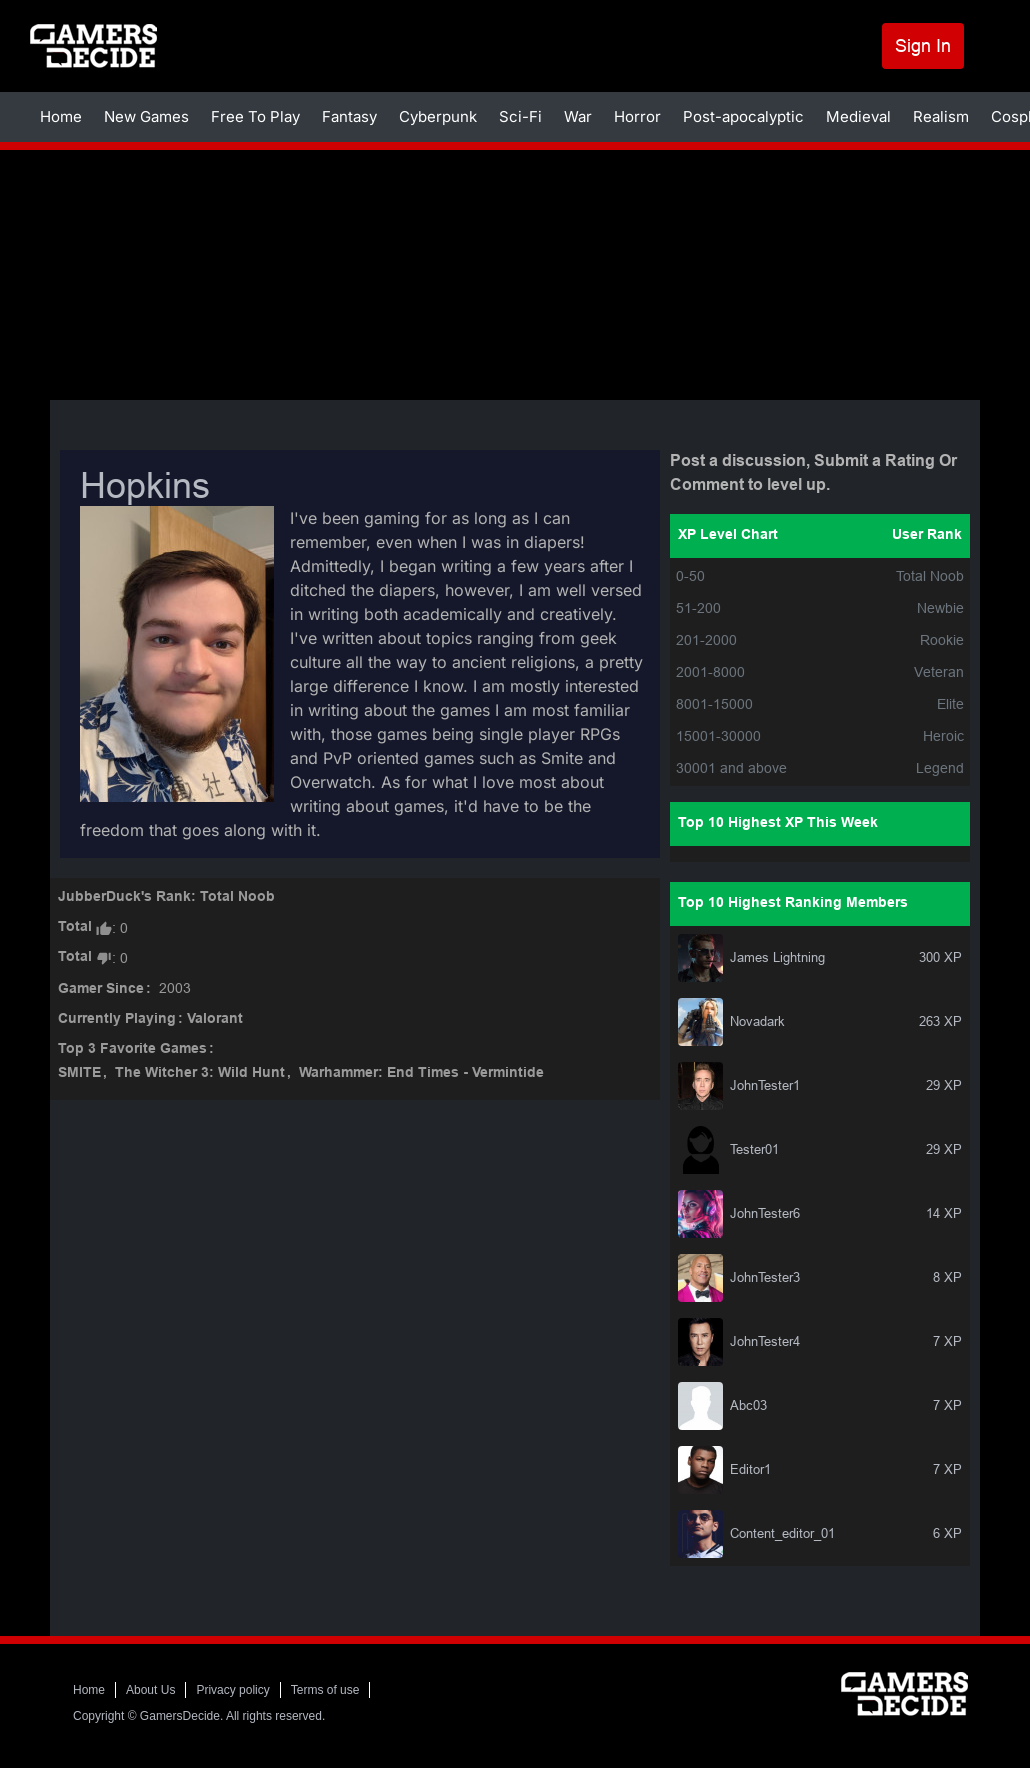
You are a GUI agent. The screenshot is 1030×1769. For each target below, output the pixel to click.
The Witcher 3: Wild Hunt (200, 1073)
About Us (150, 1690)
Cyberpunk (438, 116)
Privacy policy (232, 1690)
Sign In (923, 45)
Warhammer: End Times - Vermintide (421, 1073)
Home (61, 116)
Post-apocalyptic (743, 116)
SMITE (79, 1073)
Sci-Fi (520, 116)
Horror (637, 116)
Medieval (858, 116)
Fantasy (349, 116)
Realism (941, 116)
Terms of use (325, 1690)
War (578, 116)
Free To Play (255, 116)
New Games (146, 116)
